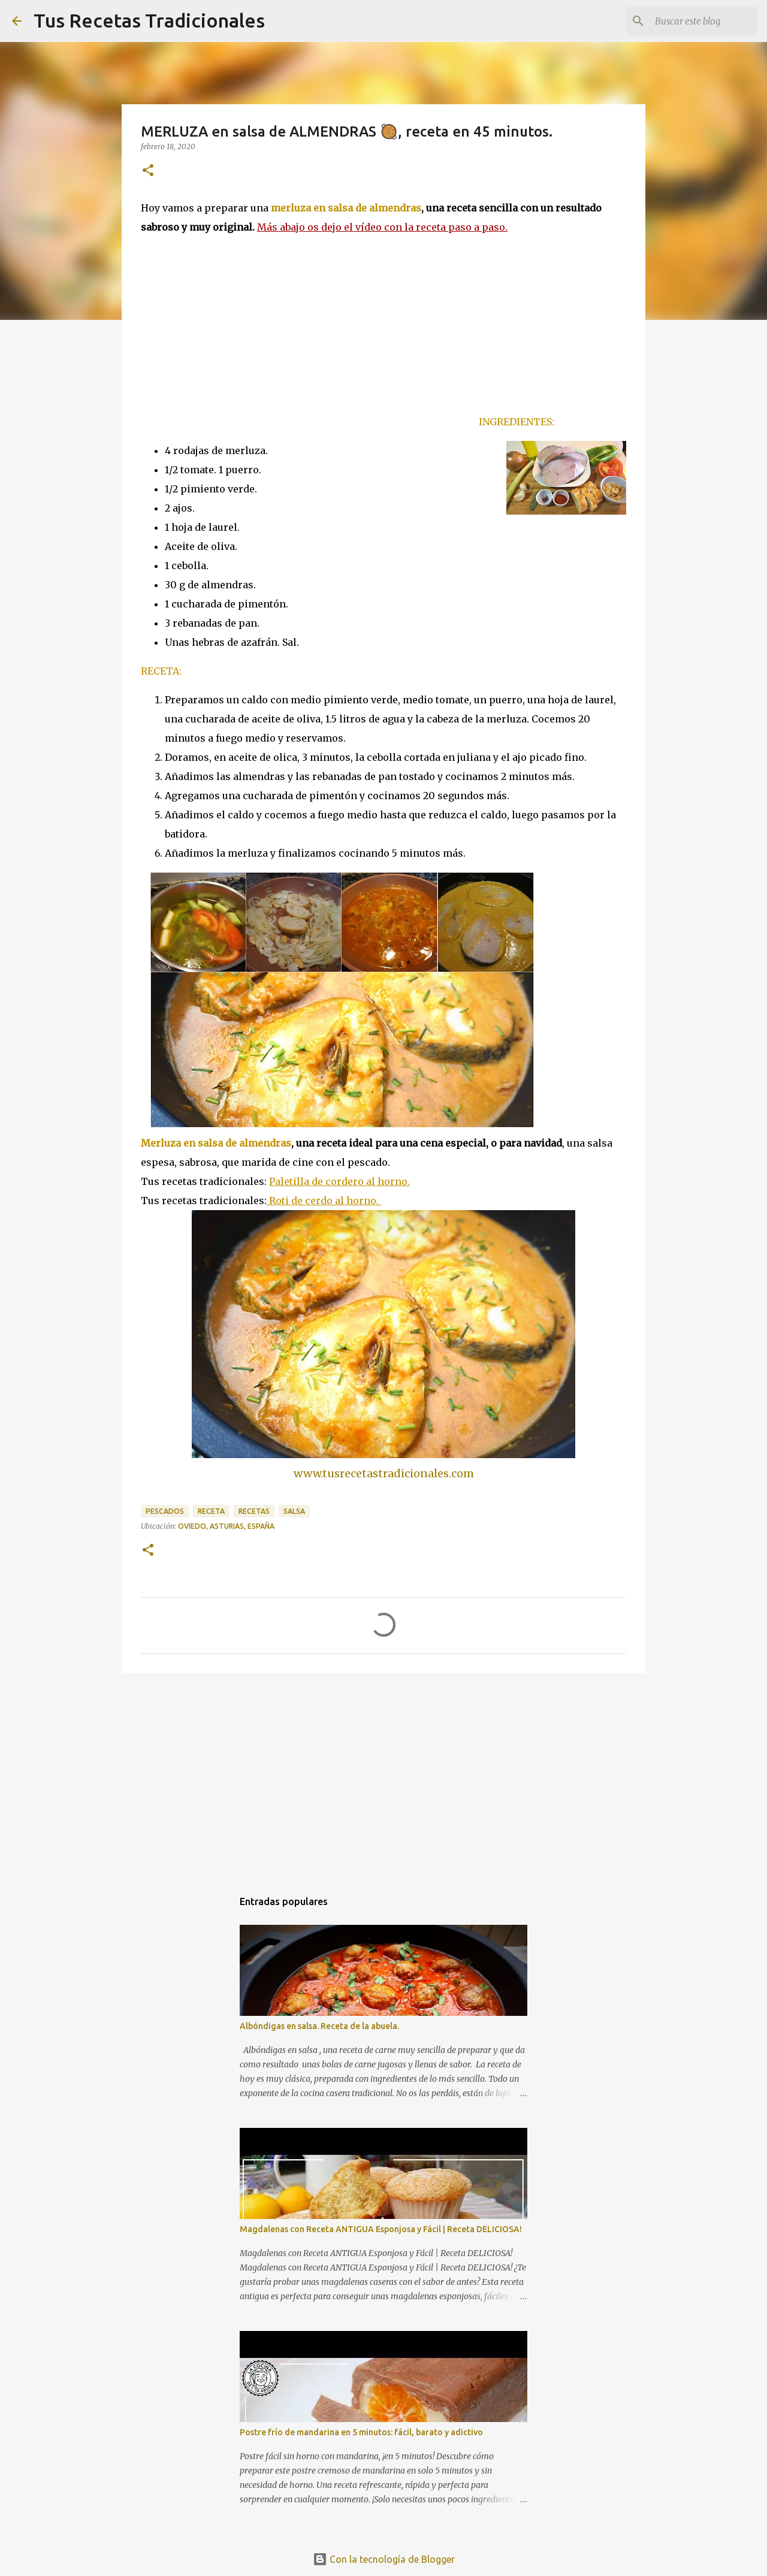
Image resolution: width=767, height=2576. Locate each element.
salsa (294, 1511)
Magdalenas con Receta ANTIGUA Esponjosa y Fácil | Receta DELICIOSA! (381, 2229)
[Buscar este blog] (694, 21)
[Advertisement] (383, 1775)
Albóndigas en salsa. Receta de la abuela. (319, 2026)
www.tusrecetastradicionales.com (384, 1473)
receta (211, 1511)
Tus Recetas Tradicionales (149, 20)
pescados (165, 1511)
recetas (254, 1511)
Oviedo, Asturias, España (226, 1526)
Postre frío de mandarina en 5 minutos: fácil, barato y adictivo (361, 2432)
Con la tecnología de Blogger (384, 2559)
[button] (148, 171)
